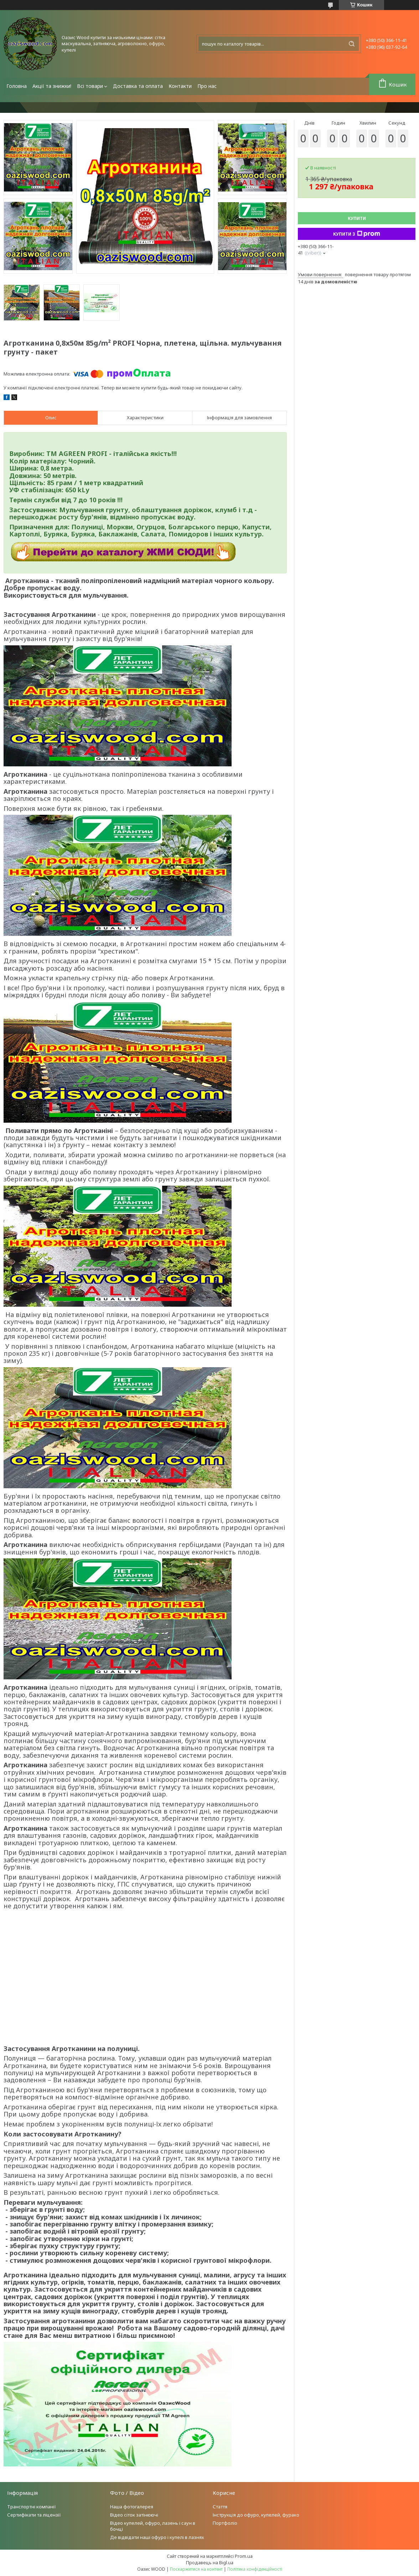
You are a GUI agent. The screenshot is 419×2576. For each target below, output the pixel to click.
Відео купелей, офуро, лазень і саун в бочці (152, 2526)
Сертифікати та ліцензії (34, 2515)
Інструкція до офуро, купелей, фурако (256, 2515)
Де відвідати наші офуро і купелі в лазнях (157, 2537)
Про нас (207, 86)
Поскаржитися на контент (196, 2569)
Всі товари (90, 86)
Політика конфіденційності (254, 2569)
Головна (16, 86)
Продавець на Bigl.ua (209, 2562)
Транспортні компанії (31, 2506)
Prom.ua (244, 2556)
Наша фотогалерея (131, 2506)
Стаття (220, 2506)
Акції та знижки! (51, 86)
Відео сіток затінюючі (134, 2515)
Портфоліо (225, 2523)
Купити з (356, 234)
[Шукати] (352, 44)
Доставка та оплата (138, 86)
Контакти (180, 86)
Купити (357, 218)
